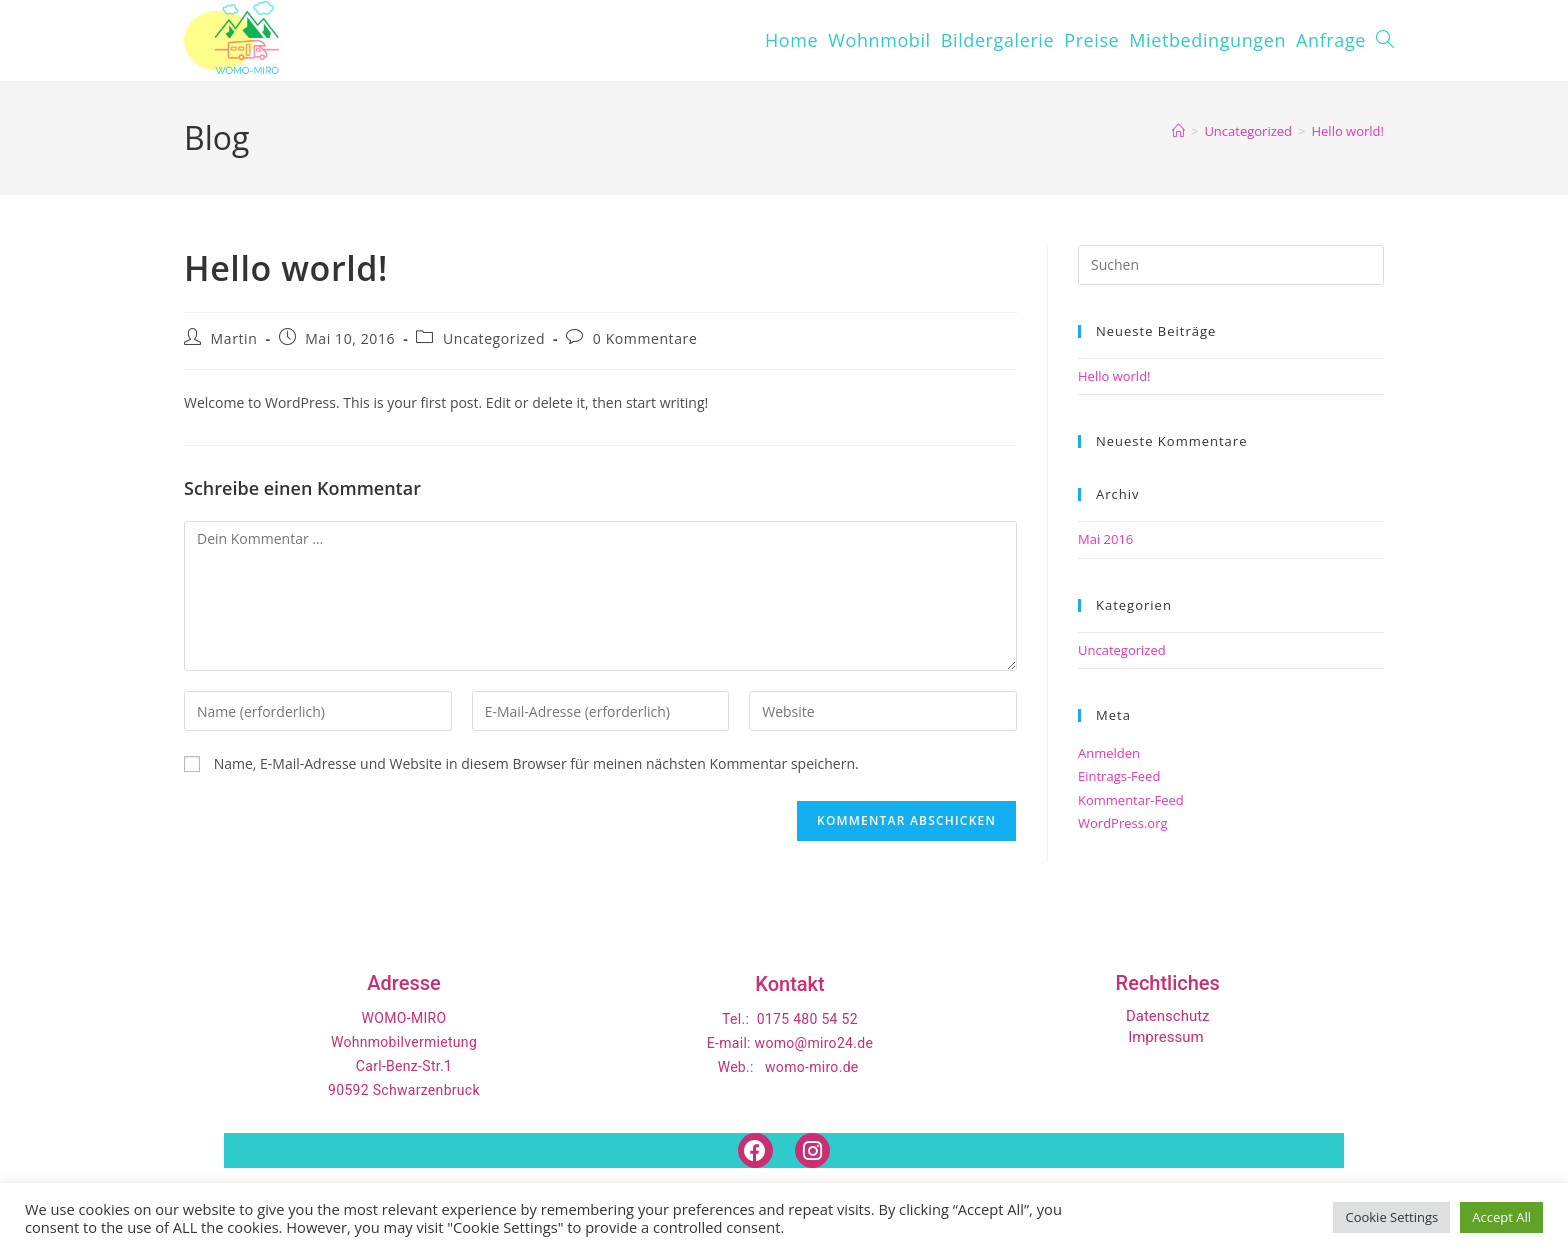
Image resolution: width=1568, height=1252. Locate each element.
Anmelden (1109, 753)
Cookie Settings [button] (1391, 1217)
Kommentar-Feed (1131, 800)
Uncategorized (494, 338)
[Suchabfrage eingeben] (1231, 265)
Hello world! (1347, 131)
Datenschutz (1168, 1016)
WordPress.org (1123, 823)
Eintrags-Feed (1119, 776)
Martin (234, 338)
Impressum (1165, 1037)
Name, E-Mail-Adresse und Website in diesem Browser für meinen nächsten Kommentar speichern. (536, 763)
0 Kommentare (645, 338)
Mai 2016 (1105, 539)
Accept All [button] (1501, 1217)
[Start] (1178, 131)
